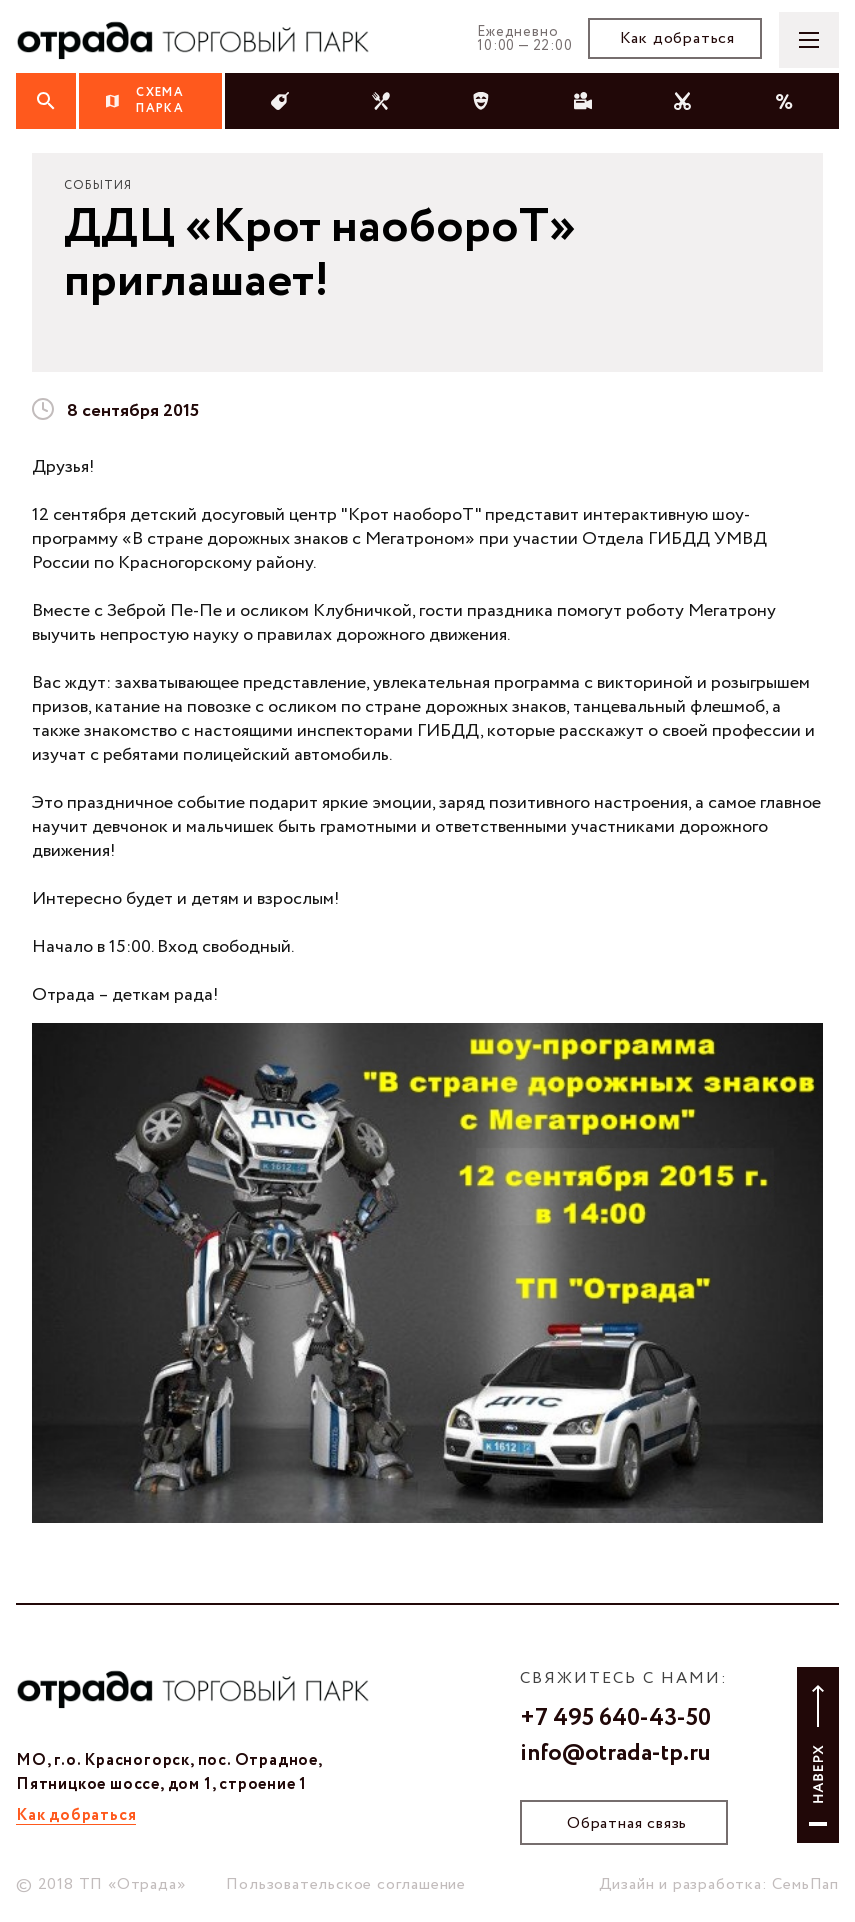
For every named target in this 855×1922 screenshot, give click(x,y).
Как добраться (677, 38)
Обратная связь (627, 1823)
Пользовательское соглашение (346, 1884)
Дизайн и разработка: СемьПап (719, 1884)
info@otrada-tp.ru (615, 1754)
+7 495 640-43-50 (615, 1719)
